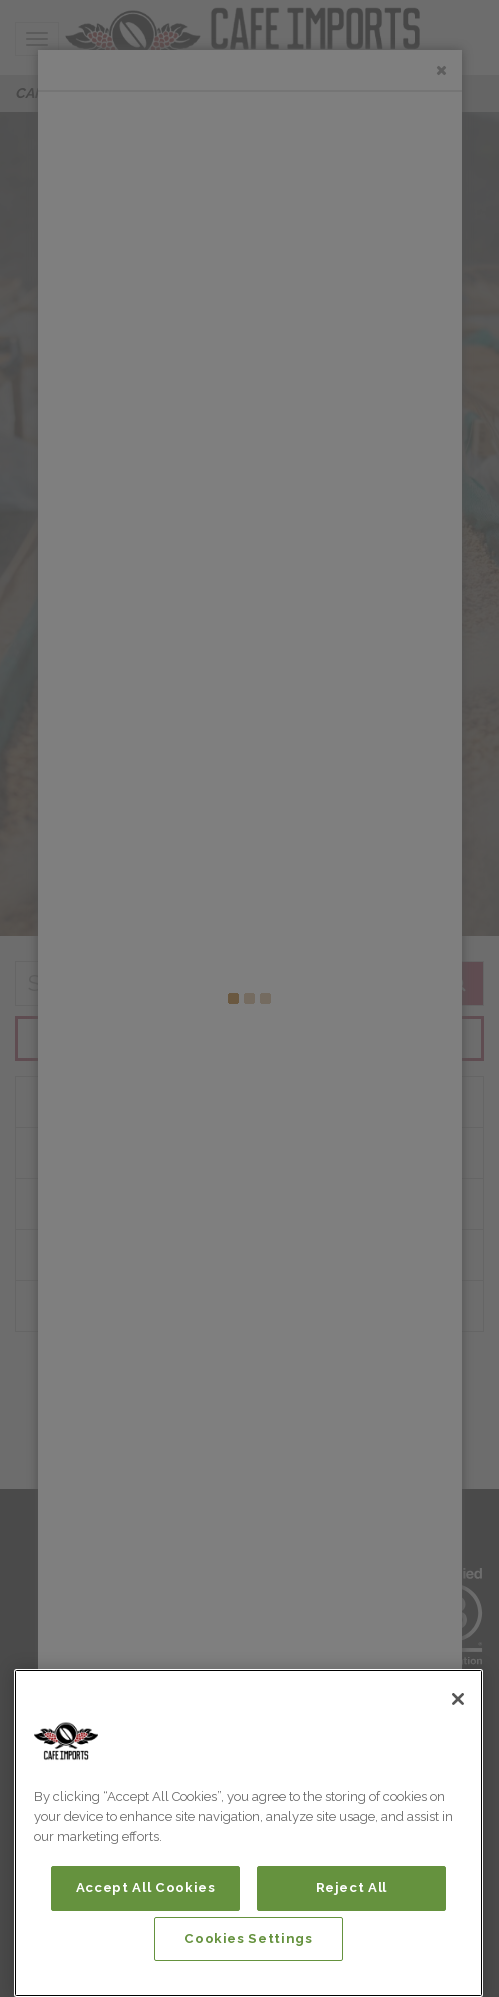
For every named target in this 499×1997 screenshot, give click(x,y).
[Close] (458, 1699)
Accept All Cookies (146, 1887)
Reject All (352, 1887)
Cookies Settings (248, 1938)
